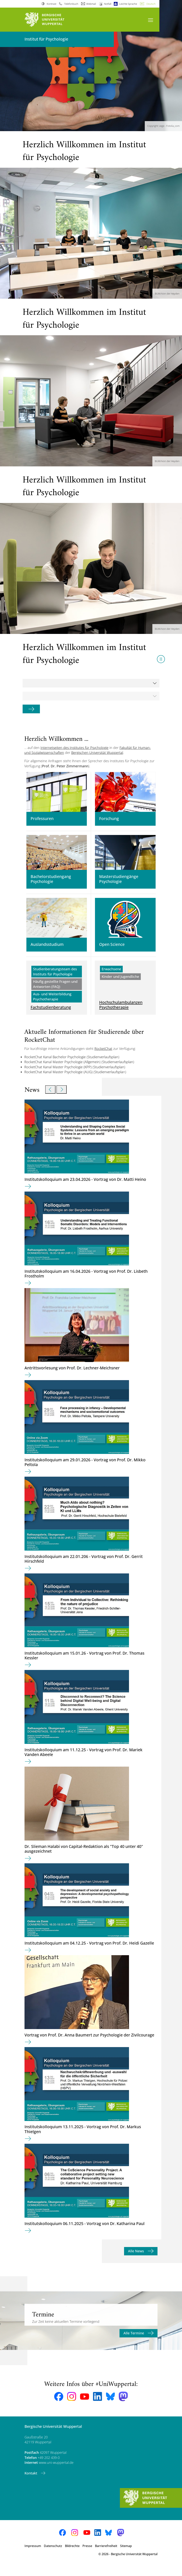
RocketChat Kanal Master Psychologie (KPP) (58, 1077)
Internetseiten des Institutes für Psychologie (74, 747)
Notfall (107, 3)
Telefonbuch (71, 3)
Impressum (33, 2556)
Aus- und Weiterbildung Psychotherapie (52, 1004)
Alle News (136, 2261)
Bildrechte (72, 2556)
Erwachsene (111, 976)
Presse (87, 2556)
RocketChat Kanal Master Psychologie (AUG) (58, 1082)
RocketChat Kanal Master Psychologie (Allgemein (62, 1072)
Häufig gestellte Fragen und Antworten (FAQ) (55, 991)
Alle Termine (134, 2343)
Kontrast (51, 3)
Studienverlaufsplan (103, 1067)
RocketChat (103, 1059)
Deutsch (151, 3)
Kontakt (31, 2483)
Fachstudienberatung (51, 1017)
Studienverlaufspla (108, 1082)
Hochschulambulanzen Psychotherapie (120, 1015)
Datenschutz (53, 2556)
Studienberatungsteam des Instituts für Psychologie (55, 979)
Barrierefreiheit (106, 2556)
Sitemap (126, 2556)
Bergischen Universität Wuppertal (97, 752)
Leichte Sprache (128, 3)
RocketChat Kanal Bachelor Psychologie (55, 1067)
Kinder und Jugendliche (120, 984)
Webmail (91, 3)
